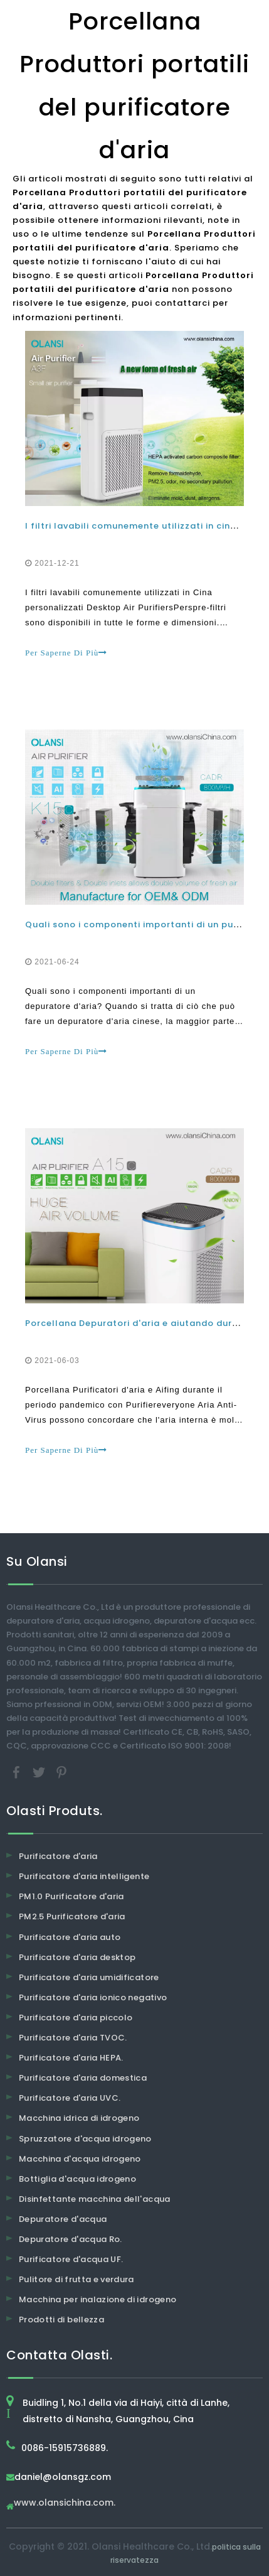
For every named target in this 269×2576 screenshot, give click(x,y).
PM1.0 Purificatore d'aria (71, 1896)
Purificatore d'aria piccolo (75, 2018)
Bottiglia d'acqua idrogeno (77, 2179)
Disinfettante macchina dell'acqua (95, 2199)
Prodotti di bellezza (61, 2319)
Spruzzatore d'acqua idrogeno (85, 2139)
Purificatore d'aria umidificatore (89, 1977)
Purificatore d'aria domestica (83, 2078)
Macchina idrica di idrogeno (79, 2118)
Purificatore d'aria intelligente (84, 1876)
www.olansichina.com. (64, 2503)
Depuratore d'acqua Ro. (70, 2239)
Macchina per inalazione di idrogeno (97, 2299)
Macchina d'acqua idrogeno (80, 2159)
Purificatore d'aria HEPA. (71, 2058)
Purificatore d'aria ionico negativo (93, 1997)
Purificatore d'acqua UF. (71, 2259)
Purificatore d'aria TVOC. (73, 2038)
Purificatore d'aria (58, 1856)
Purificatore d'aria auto (69, 1937)
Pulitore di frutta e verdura (76, 2279)
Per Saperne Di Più (66, 652)
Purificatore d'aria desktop (77, 1957)
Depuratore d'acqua (63, 2219)
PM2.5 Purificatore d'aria (72, 1916)
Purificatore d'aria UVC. (69, 2098)
